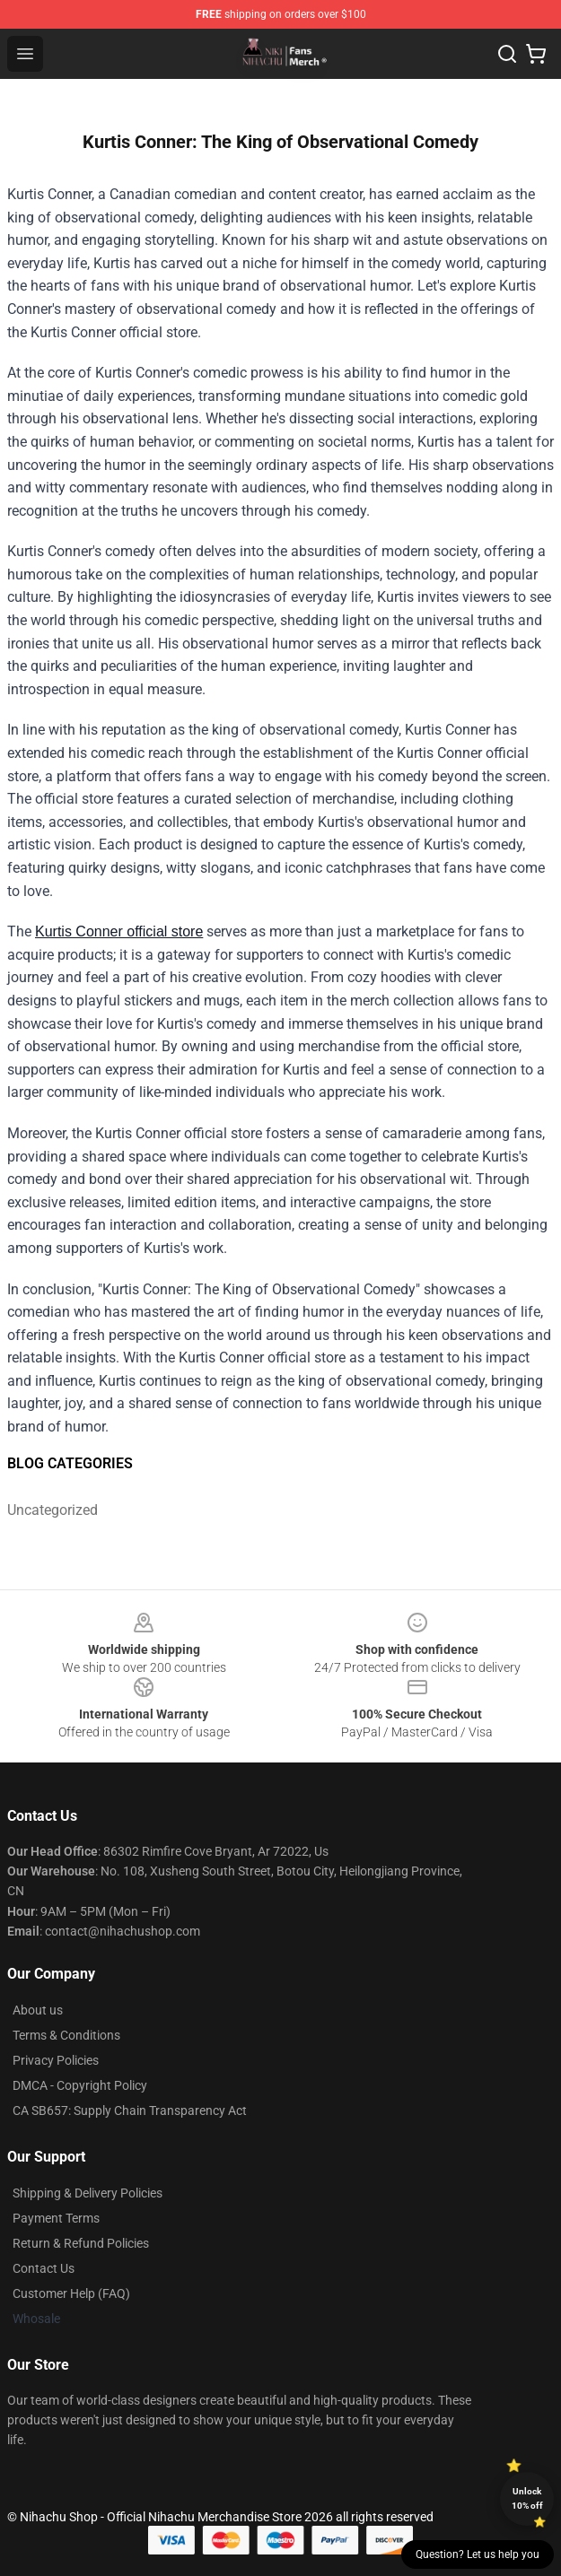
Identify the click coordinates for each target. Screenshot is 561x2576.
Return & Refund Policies (81, 2243)
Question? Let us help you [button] (477, 2554)
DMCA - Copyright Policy (80, 2085)
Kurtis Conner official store (119, 931)
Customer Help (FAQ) (71, 2293)
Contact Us (44, 2268)
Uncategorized (52, 1510)
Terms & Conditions (66, 2035)
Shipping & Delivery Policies (87, 2193)
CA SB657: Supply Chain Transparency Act (130, 2110)
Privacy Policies (56, 2060)
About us (38, 2010)
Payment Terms (56, 2218)
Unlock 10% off (527, 2498)
